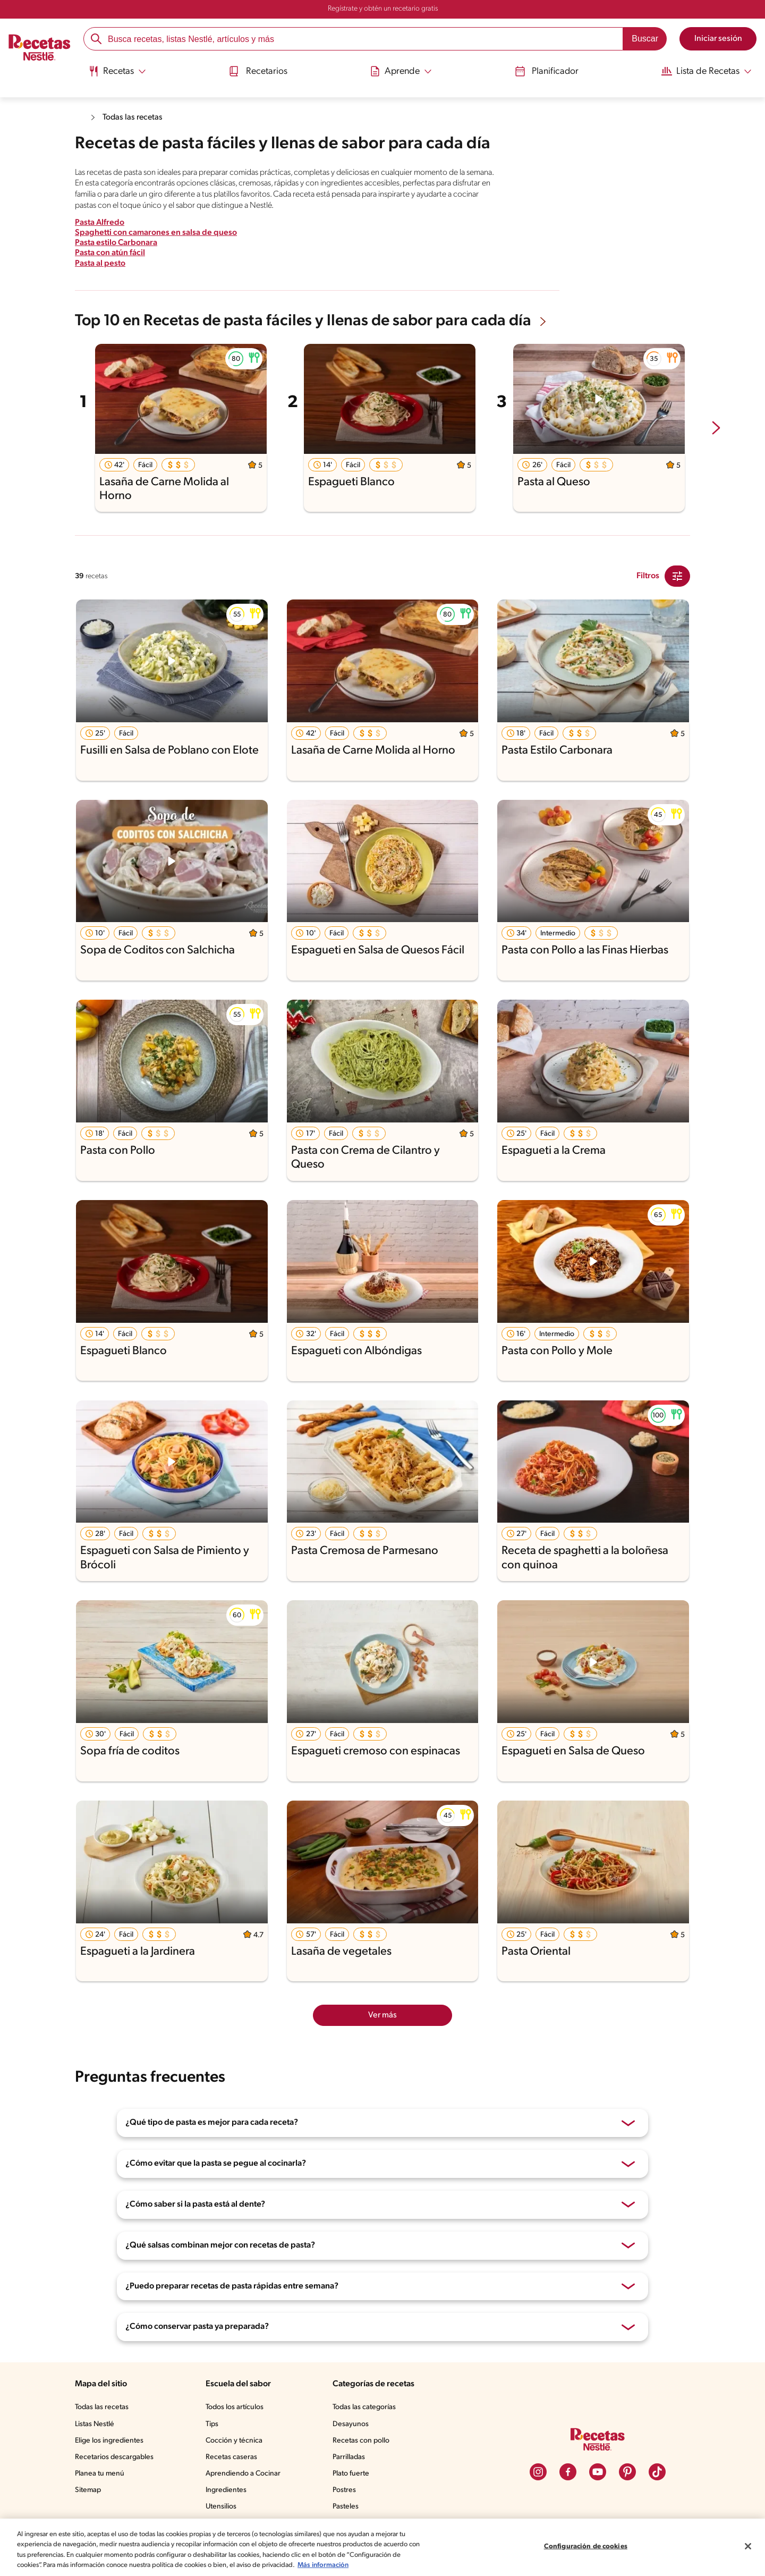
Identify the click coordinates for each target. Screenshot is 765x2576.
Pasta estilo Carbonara (116, 243)
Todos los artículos (235, 2407)
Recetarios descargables (114, 2457)
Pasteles (346, 2507)
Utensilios (221, 2507)
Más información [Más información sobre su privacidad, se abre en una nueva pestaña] (323, 2565)
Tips (212, 2424)
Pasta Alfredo (100, 222)
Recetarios (256, 70)
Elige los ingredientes (109, 2441)
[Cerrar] (748, 2546)
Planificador (547, 70)
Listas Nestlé (94, 2424)
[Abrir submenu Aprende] (401, 71)
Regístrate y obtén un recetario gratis (383, 9)
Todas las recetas (133, 117)
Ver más (382, 2015)
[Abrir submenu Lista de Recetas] (709, 71)
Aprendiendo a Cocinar (243, 2474)
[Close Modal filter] (677, 576)
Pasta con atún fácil (110, 253)
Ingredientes (226, 2490)
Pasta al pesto (100, 263)
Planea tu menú (99, 2474)
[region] (382, 2547)
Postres (344, 2490)
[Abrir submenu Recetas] (114, 71)
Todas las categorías (364, 2407)
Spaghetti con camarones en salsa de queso (156, 233)
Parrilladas (349, 2457)
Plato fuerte (351, 2474)
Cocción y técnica (234, 2441)
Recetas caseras (231, 2457)
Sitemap (88, 2490)
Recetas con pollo (361, 2441)
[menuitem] (114, 74)
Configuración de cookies (585, 2546)
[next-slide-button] (716, 429)
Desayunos (351, 2424)
